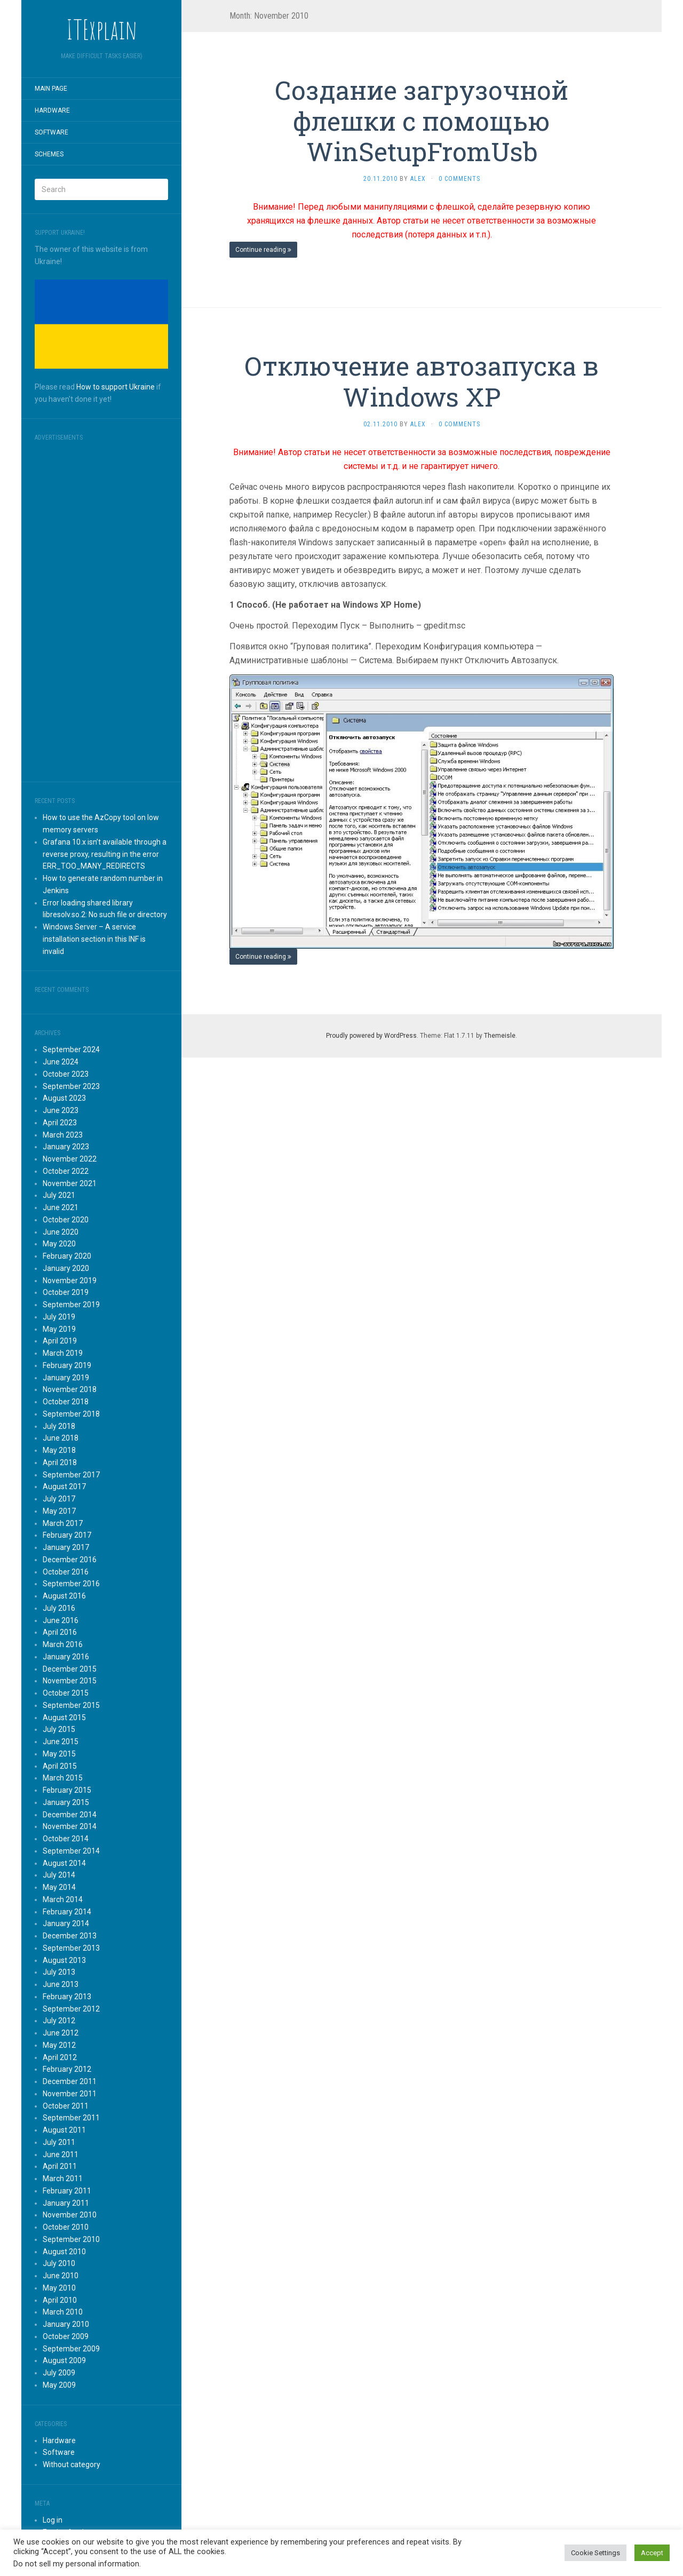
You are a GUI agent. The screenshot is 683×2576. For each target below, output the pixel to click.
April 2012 (60, 2057)
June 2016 (60, 1620)
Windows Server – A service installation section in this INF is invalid (94, 939)
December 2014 (70, 1814)
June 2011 (60, 2154)
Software (51, 132)
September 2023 (71, 1086)
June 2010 (60, 2275)
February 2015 (67, 1790)
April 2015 (60, 1766)
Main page (51, 88)
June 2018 (60, 1438)
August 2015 (64, 1717)
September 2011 (71, 2117)
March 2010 (63, 2312)
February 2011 (67, 2191)
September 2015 (71, 1705)
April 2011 (60, 2166)
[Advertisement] (101, 608)
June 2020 (60, 1232)
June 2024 (60, 1062)
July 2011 (59, 2142)
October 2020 (66, 1219)
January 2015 (66, 1802)
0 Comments (459, 178)
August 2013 (64, 1960)
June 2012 (60, 2033)
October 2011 (66, 2106)
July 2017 (59, 1498)
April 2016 (60, 1632)
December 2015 (70, 1669)
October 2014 (66, 1838)
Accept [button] (652, 2553)
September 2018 (71, 1414)
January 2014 (66, 1923)
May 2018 (59, 1450)
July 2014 (59, 1875)
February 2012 (67, 2069)
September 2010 (71, 2239)
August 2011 (64, 2130)
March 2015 (63, 1778)
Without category (71, 2464)
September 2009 (71, 2348)
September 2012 (71, 2009)
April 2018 (60, 1462)
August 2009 (64, 2360)
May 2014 (59, 1887)
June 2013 (60, 1984)
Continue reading (263, 249)
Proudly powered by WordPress (371, 1035)
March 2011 (63, 2178)
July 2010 (59, 2263)
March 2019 (63, 1353)
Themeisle (499, 1035)
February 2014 (67, 1911)
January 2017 (66, 1547)
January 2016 (66, 1656)
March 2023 (63, 1135)
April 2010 (60, 2300)
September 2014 (71, 1851)
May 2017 (59, 1511)
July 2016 (59, 1608)
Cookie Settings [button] (595, 2553)
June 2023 (60, 1110)
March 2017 (63, 1523)
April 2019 (60, 1341)
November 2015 (70, 1680)
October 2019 (66, 1292)
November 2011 (70, 2093)
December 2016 (70, 1559)
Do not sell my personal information (76, 2564)
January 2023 (66, 1146)
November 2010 (70, 2215)
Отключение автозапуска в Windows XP (421, 381)
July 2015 (59, 1729)
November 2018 (70, 1389)
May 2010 (59, 2288)
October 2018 (66, 1401)
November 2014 (70, 1826)
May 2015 (59, 1754)
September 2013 (71, 1948)
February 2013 (67, 1996)
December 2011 (70, 2081)
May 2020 (59, 1243)
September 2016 (71, 1583)
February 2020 (67, 1256)
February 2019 (67, 1365)
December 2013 (70, 1935)
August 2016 (64, 1596)
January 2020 (66, 1268)
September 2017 (71, 1474)
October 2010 (66, 2227)
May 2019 (59, 1329)
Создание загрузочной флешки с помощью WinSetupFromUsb (421, 120)
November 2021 (70, 1183)
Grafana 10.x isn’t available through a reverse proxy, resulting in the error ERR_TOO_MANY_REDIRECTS (104, 854)
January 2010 (66, 2324)
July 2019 (59, 1317)
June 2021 (60, 1207)
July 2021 (59, 1195)
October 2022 (66, 1171)
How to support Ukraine (115, 387)
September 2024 (71, 1049)
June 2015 (60, 1741)
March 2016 (63, 1644)
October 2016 (66, 1572)
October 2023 (66, 1074)
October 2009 (66, 2336)
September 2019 (71, 1304)
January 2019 (66, 1377)
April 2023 (60, 1122)
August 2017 (64, 1486)
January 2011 (66, 2203)
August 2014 (64, 1863)
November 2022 (70, 1159)
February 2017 (67, 1535)
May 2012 (59, 2045)
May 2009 (59, 2385)
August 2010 (64, 2251)
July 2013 (59, 1972)
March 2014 (63, 1899)
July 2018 (59, 1426)
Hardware (52, 110)
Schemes (49, 154)
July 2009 (59, 2372)
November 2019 (70, 1280)
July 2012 (59, 2020)
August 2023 (64, 1098)
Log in (52, 2520)
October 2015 (66, 1693)
